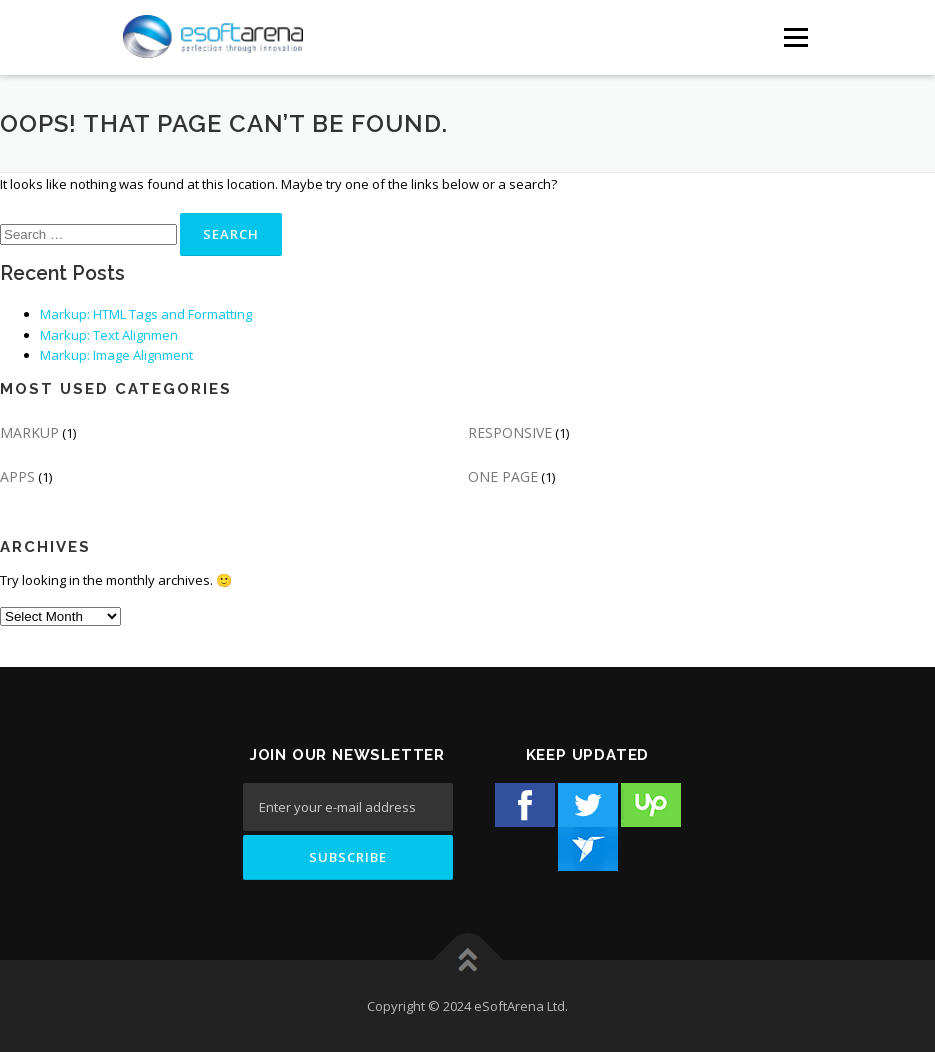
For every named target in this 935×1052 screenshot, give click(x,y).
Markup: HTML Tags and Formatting (146, 314)
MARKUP (29, 432)
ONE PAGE (503, 476)
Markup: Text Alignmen (109, 335)
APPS (17, 476)
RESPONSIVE (510, 432)
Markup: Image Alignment (116, 355)
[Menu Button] (795, 37)
